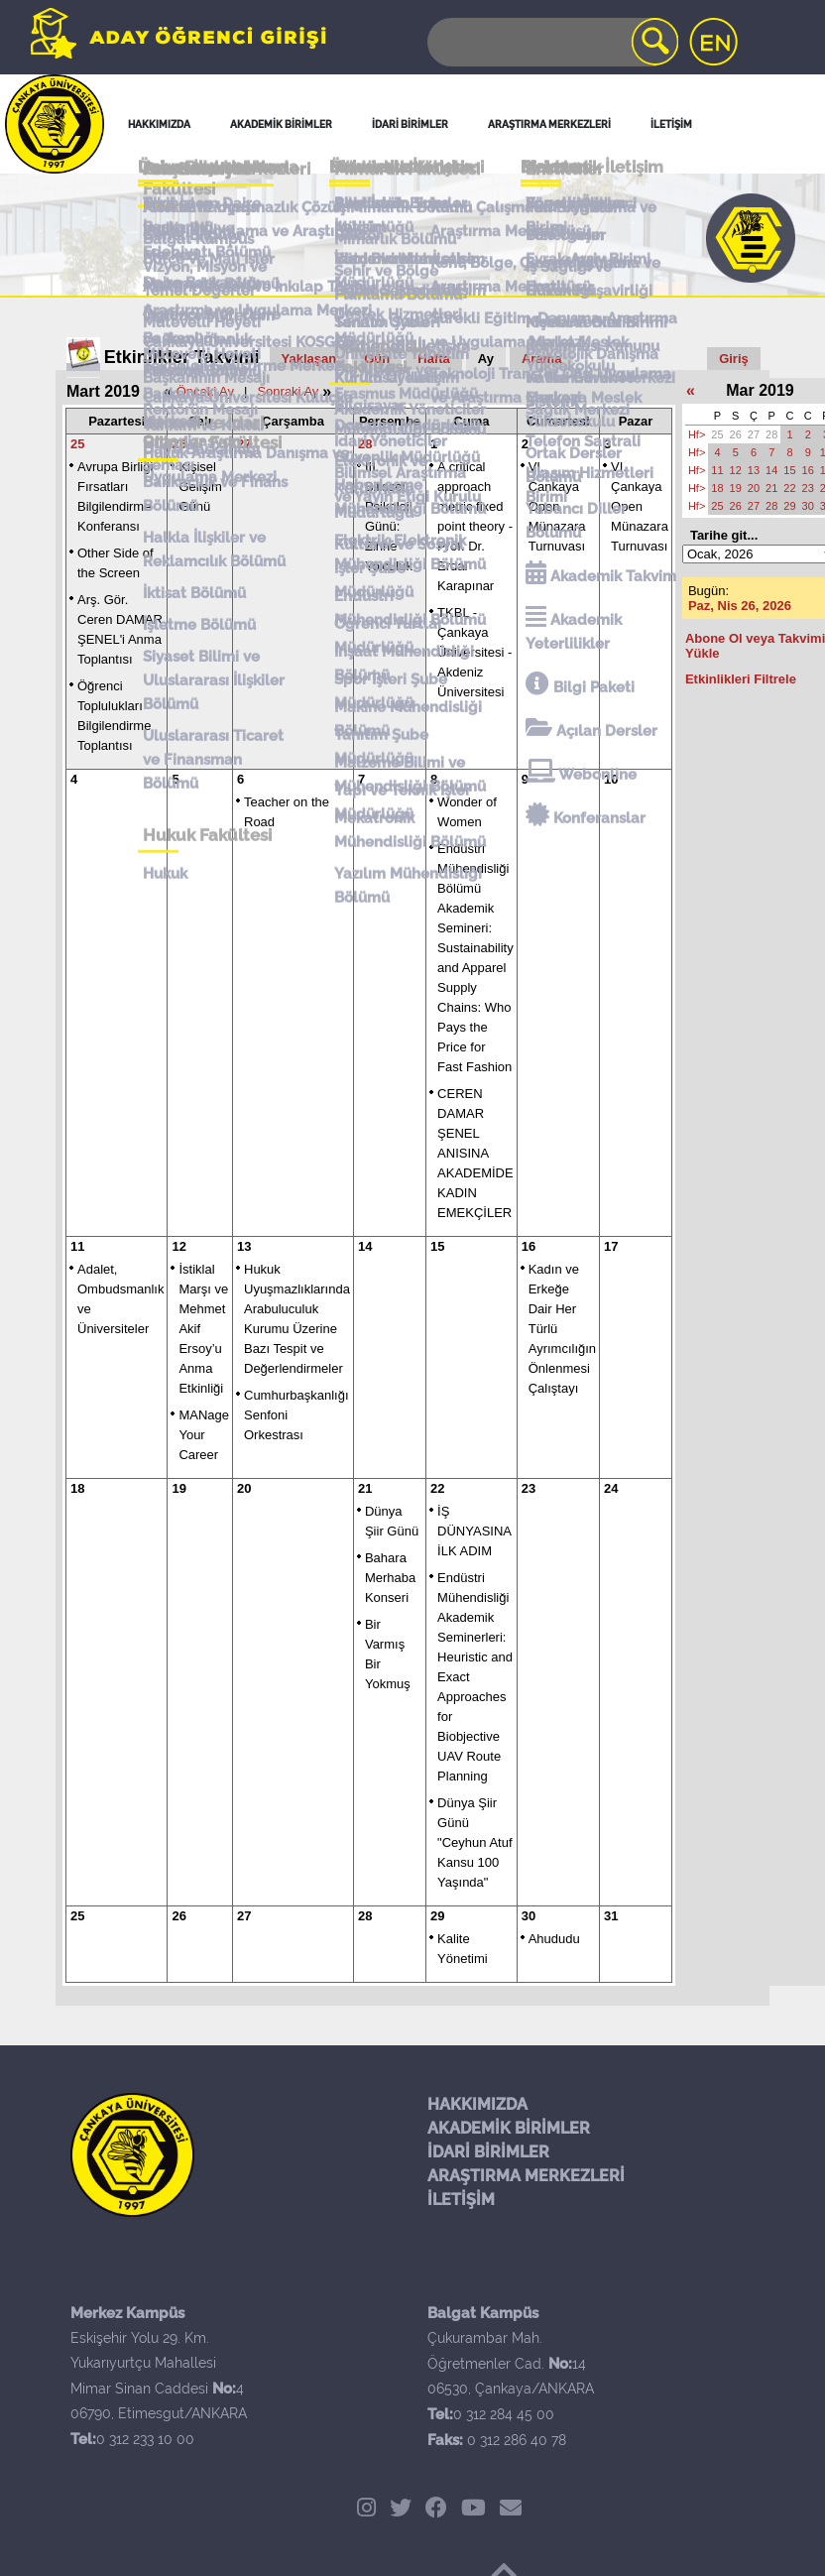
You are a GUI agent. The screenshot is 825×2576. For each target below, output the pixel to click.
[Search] (551, 42)
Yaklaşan (309, 358)
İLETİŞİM (461, 2199)
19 (178, 1488)
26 (178, 443)
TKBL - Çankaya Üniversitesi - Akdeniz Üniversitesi (474, 652)
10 (611, 779)
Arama (541, 358)
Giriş (734, 358)
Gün (377, 358)
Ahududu (554, 1938)
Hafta (433, 358)
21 (365, 1488)
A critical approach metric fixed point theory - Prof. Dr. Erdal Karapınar (475, 526)
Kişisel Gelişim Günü (199, 486)
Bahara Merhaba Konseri (390, 1577)
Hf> (696, 434)
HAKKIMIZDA (477, 2104)
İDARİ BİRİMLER (488, 2152)
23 (528, 1488)
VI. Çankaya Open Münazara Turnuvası (557, 506)
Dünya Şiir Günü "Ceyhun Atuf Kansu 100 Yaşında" (474, 1842)
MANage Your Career (203, 1435)
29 (437, 1915)
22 (437, 1488)
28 (365, 443)
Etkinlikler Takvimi (182, 357)
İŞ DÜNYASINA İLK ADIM (474, 1531)
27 (244, 443)
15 (437, 1246)
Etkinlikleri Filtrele (740, 679)
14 (365, 1246)
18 (77, 1488)
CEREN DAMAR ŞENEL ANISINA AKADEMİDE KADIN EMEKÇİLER (475, 1153)
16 (528, 1246)
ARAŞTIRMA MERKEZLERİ (526, 2175)
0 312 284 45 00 (503, 2414)
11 (77, 1246)
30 (528, 1915)
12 (178, 1246)
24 (611, 1488)
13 (244, 1246)
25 (77, 443)
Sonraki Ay (287, 391)
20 (244, 1488)
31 (611, 1915)
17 (611, 1246)
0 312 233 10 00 (145, 2439)
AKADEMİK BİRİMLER (508, 2128)
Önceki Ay (205, 391)
